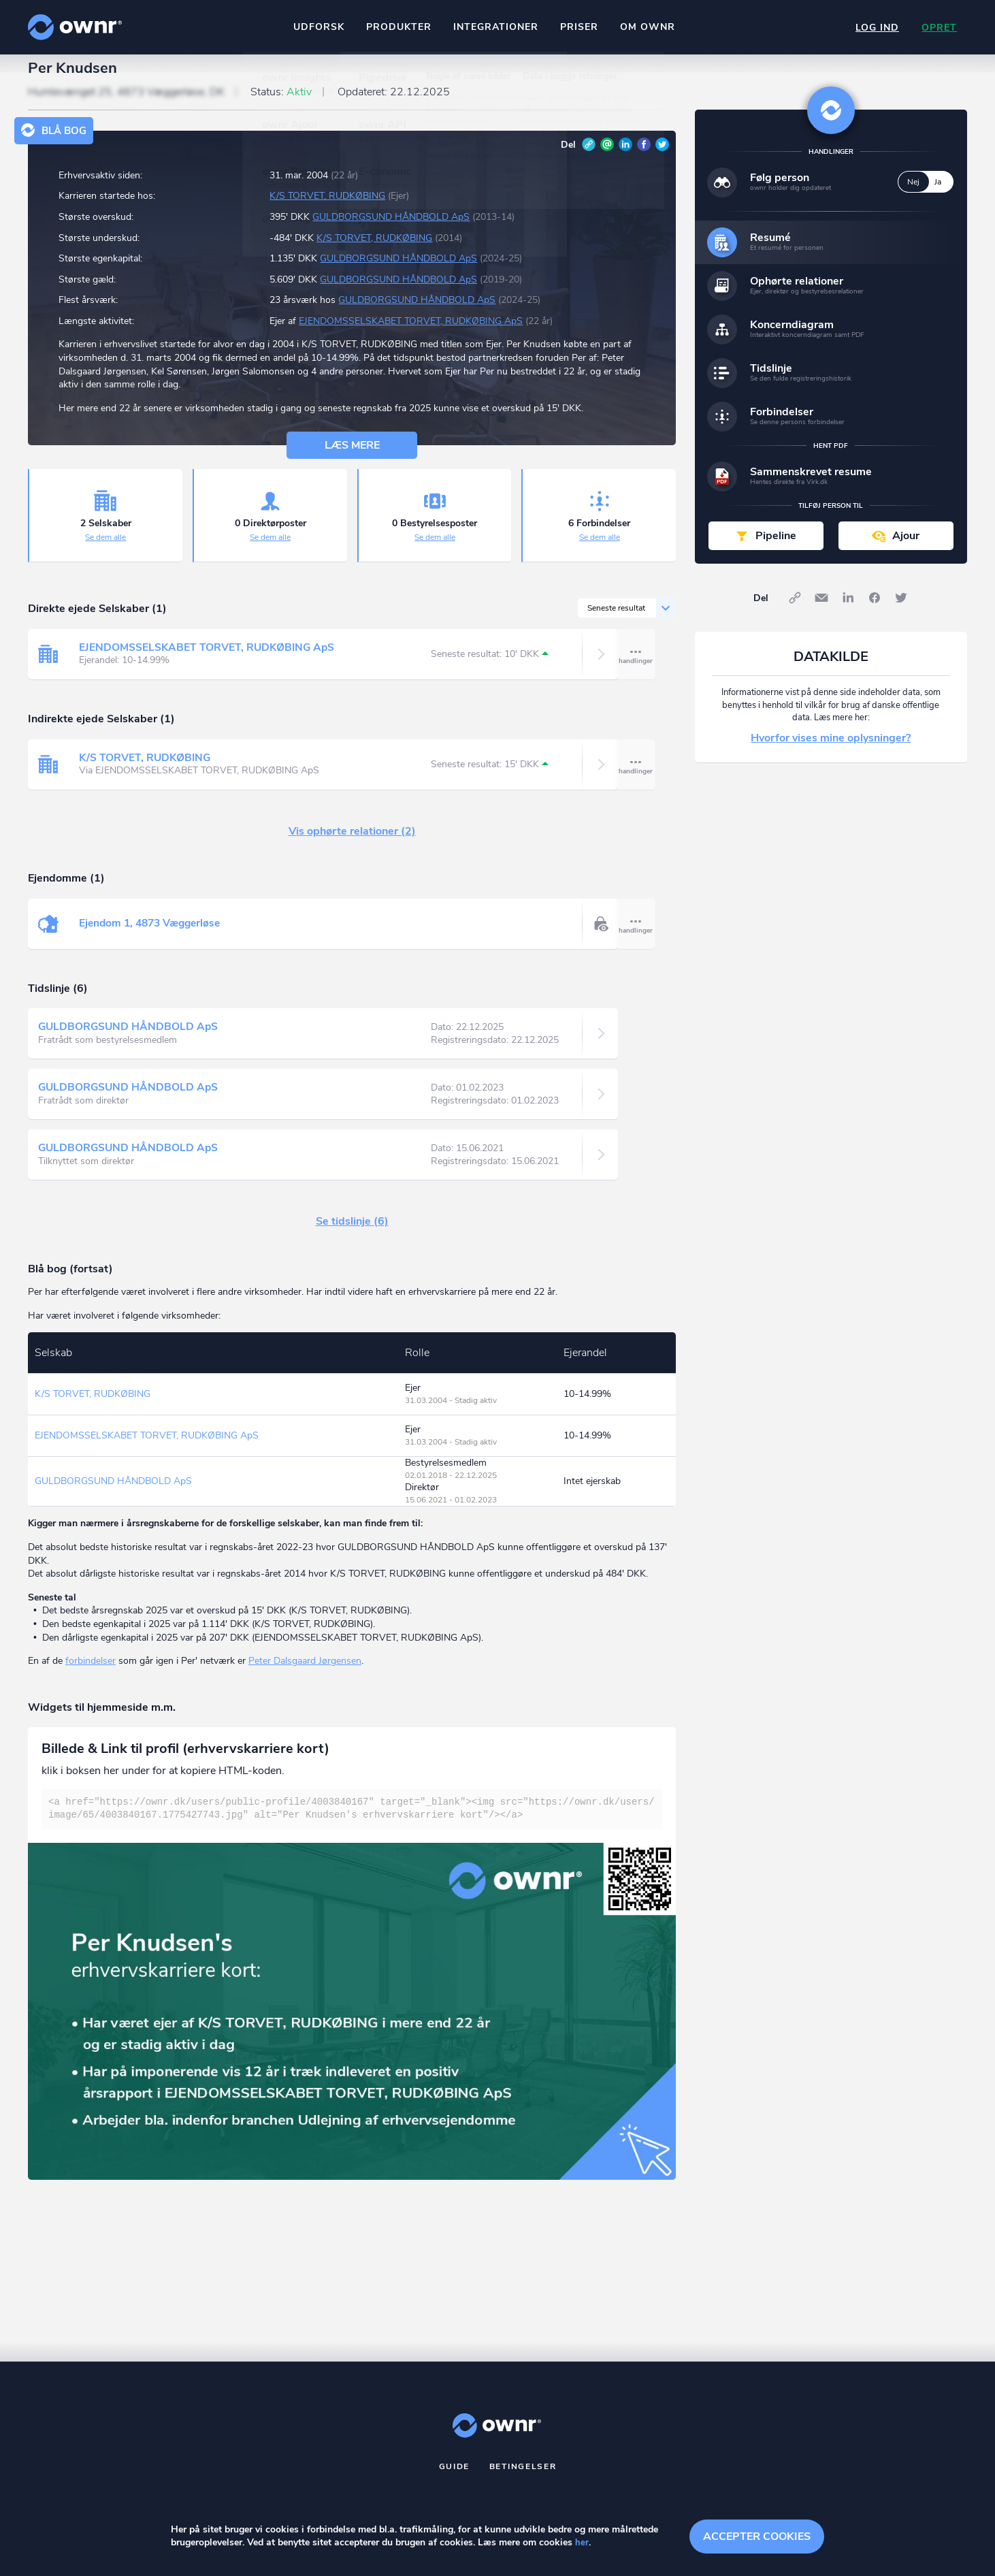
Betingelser (523, 2478)
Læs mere (352, 457)
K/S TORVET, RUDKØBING (327, 208)
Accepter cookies (757, 2535)
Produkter (397, 26)
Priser (578, 26)
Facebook (644, 156)
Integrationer (494, 26)
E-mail (607, 156)
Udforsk (317, 26)
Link (589, 156)
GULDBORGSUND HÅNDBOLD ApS (391, 229)
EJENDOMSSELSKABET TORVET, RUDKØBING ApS (411, 333)
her (582, 2543)
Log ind (874, 27)
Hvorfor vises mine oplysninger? (831, 750)
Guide (454, 2478)
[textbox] (352, 1821)
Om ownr (646, 26)
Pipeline (775, 547)
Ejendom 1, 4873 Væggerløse (153, 935)
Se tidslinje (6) (352, 1233)
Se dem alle (105, 548)
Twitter (662, 156)
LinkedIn (625, 156)
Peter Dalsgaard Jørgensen (304, 1673)
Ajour (905, 547)
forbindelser (90, 1673)
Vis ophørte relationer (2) (352, 842)
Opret (938, 27)
